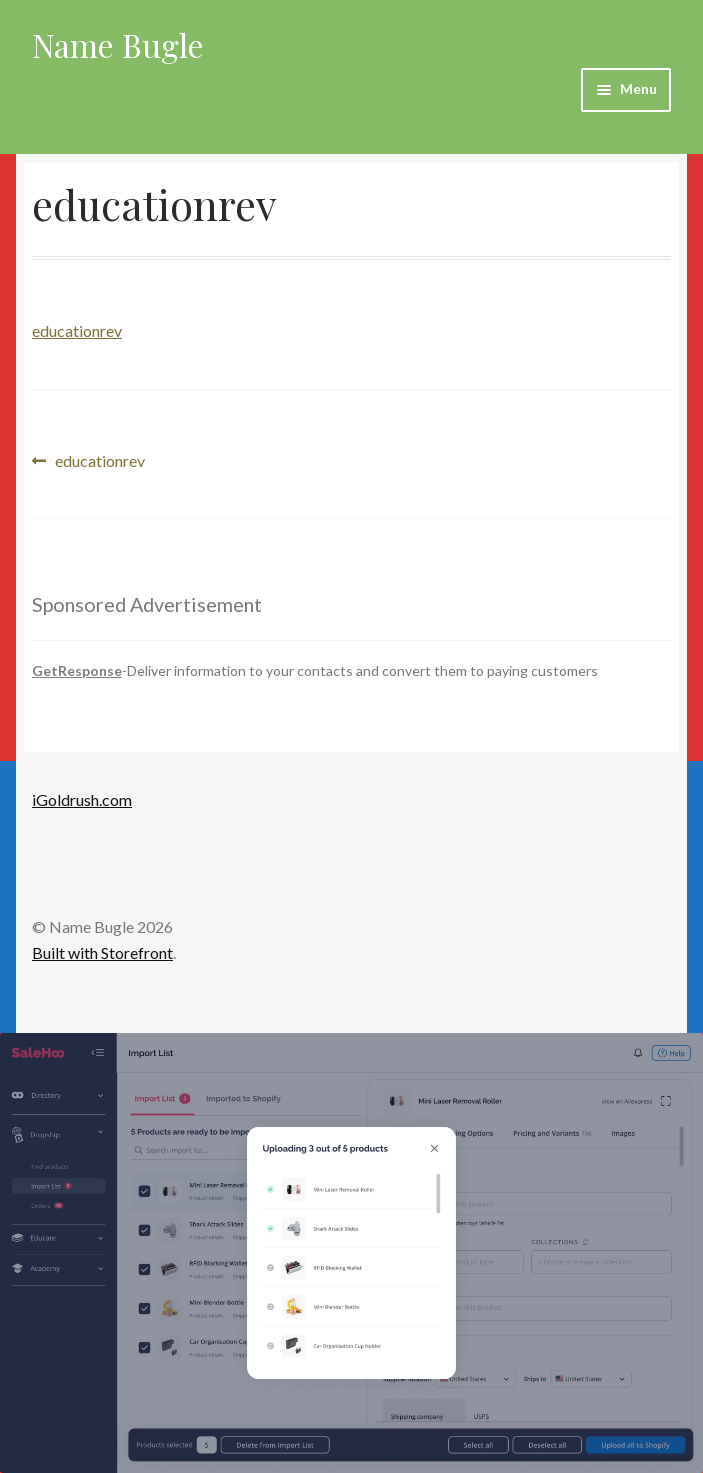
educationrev (77, 330)
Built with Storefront (102, 952)
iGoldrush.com (82, 799)
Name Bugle (118, 44)
